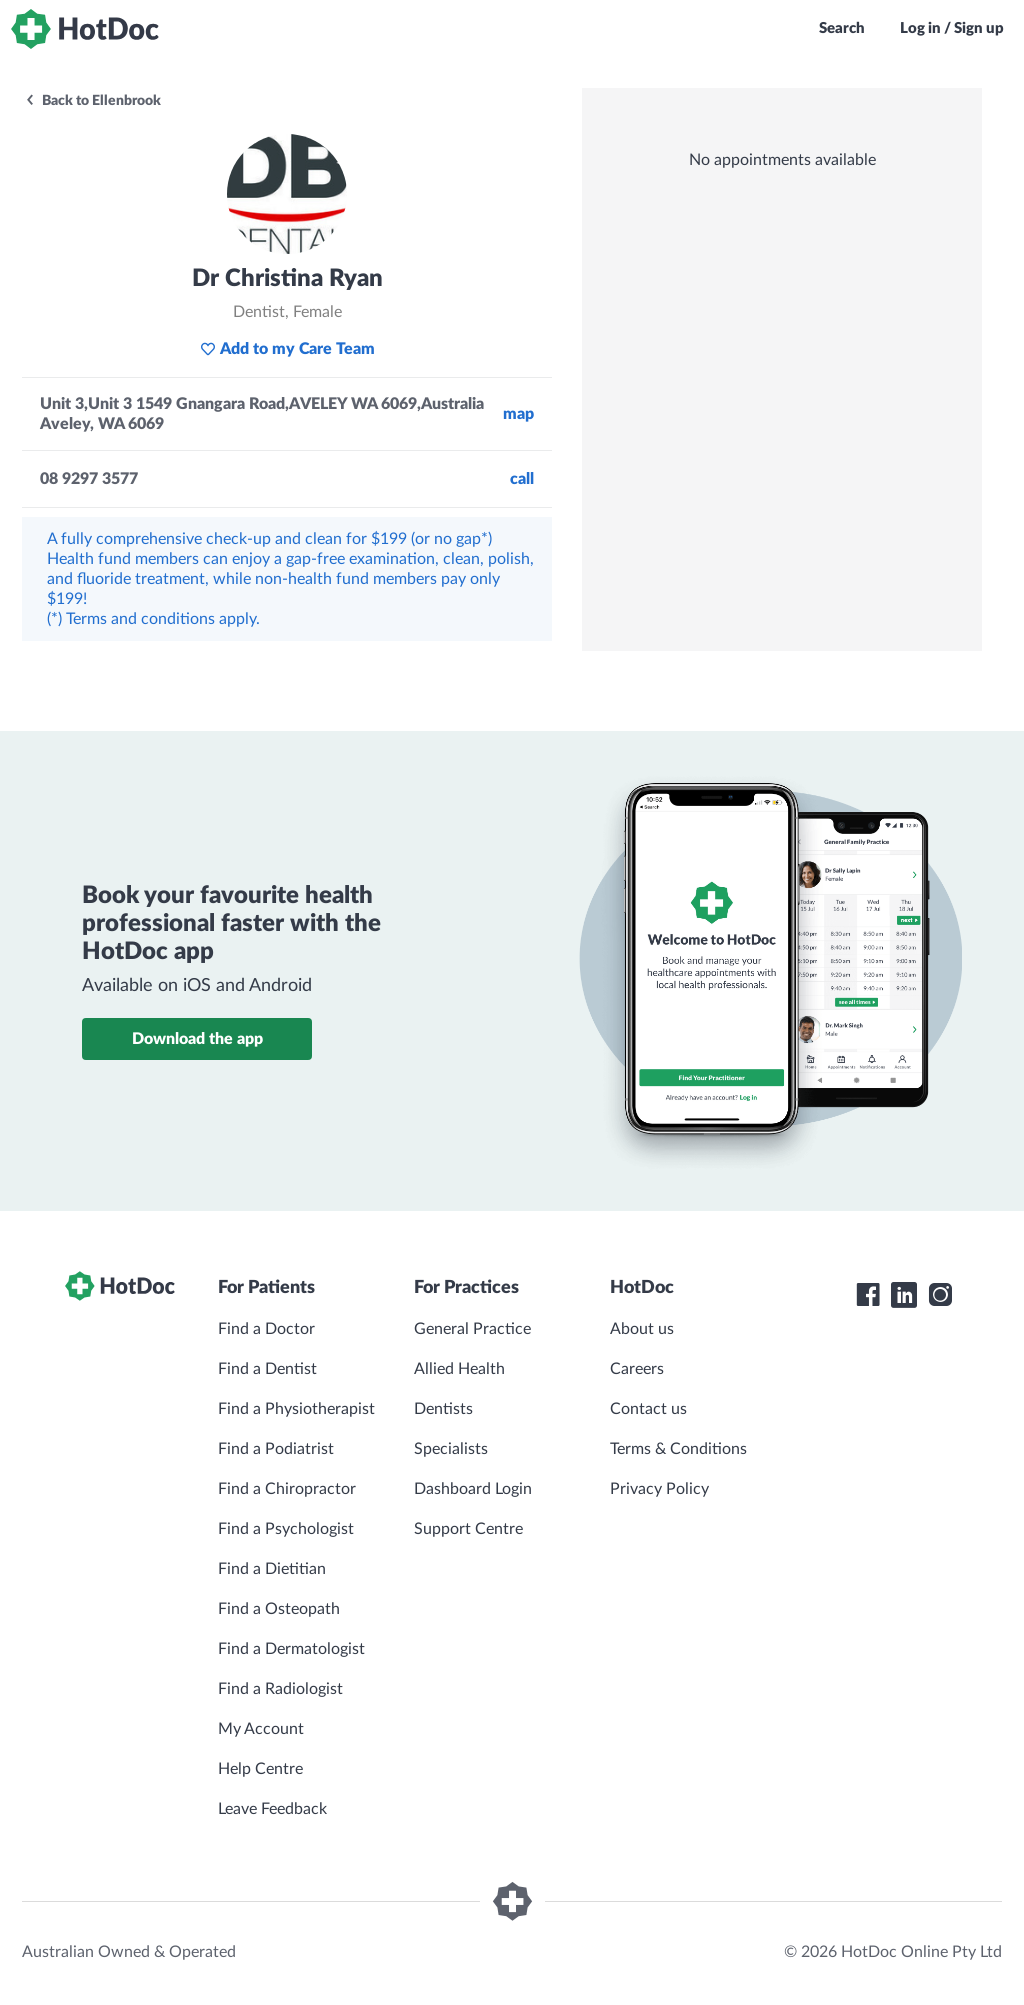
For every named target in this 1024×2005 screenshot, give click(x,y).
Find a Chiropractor (287, 1489)
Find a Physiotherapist (296, 1409)
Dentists (443, 1409)
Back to (92, 101)
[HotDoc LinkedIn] (904, 1295)
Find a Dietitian (272, 1569)
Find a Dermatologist (291, 1649)
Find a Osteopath (279, 1609)
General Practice (472, 1329)
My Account (261, 1729)
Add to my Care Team (287, 349)
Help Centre (260, 1769)
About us (642, 1329)
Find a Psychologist (286, 1529)
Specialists (451, 1449)
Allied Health (459, 1369)
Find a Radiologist (280, 1689)
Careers (637, 1369)
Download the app (197, 1039)
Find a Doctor (266, 1329)
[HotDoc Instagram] (940, 1295)
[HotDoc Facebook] (868, 1295)
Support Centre (468, 1529)
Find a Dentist (267, 1369)
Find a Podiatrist (276, 1449)
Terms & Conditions (678, 1449)
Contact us (648, 1409)
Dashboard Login (473, 1489)
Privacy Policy (659, 1489)
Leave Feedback (272, 1809)
